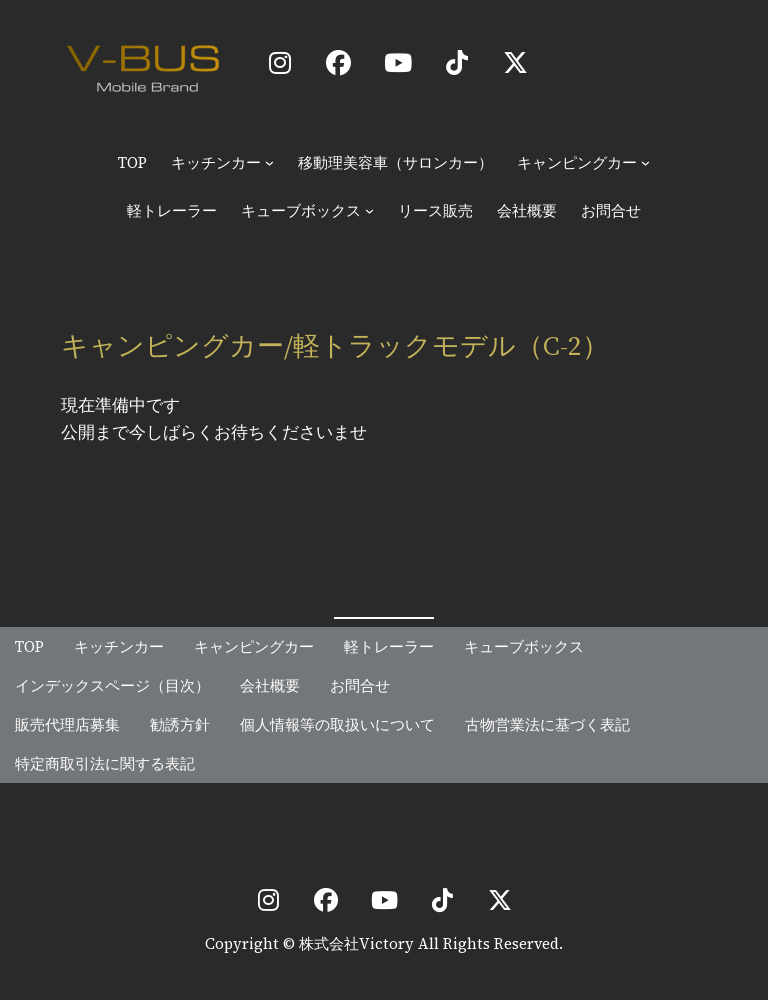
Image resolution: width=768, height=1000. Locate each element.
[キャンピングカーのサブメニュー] (645, 162)
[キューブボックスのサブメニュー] (369, 210)
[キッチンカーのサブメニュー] (269, 162)
